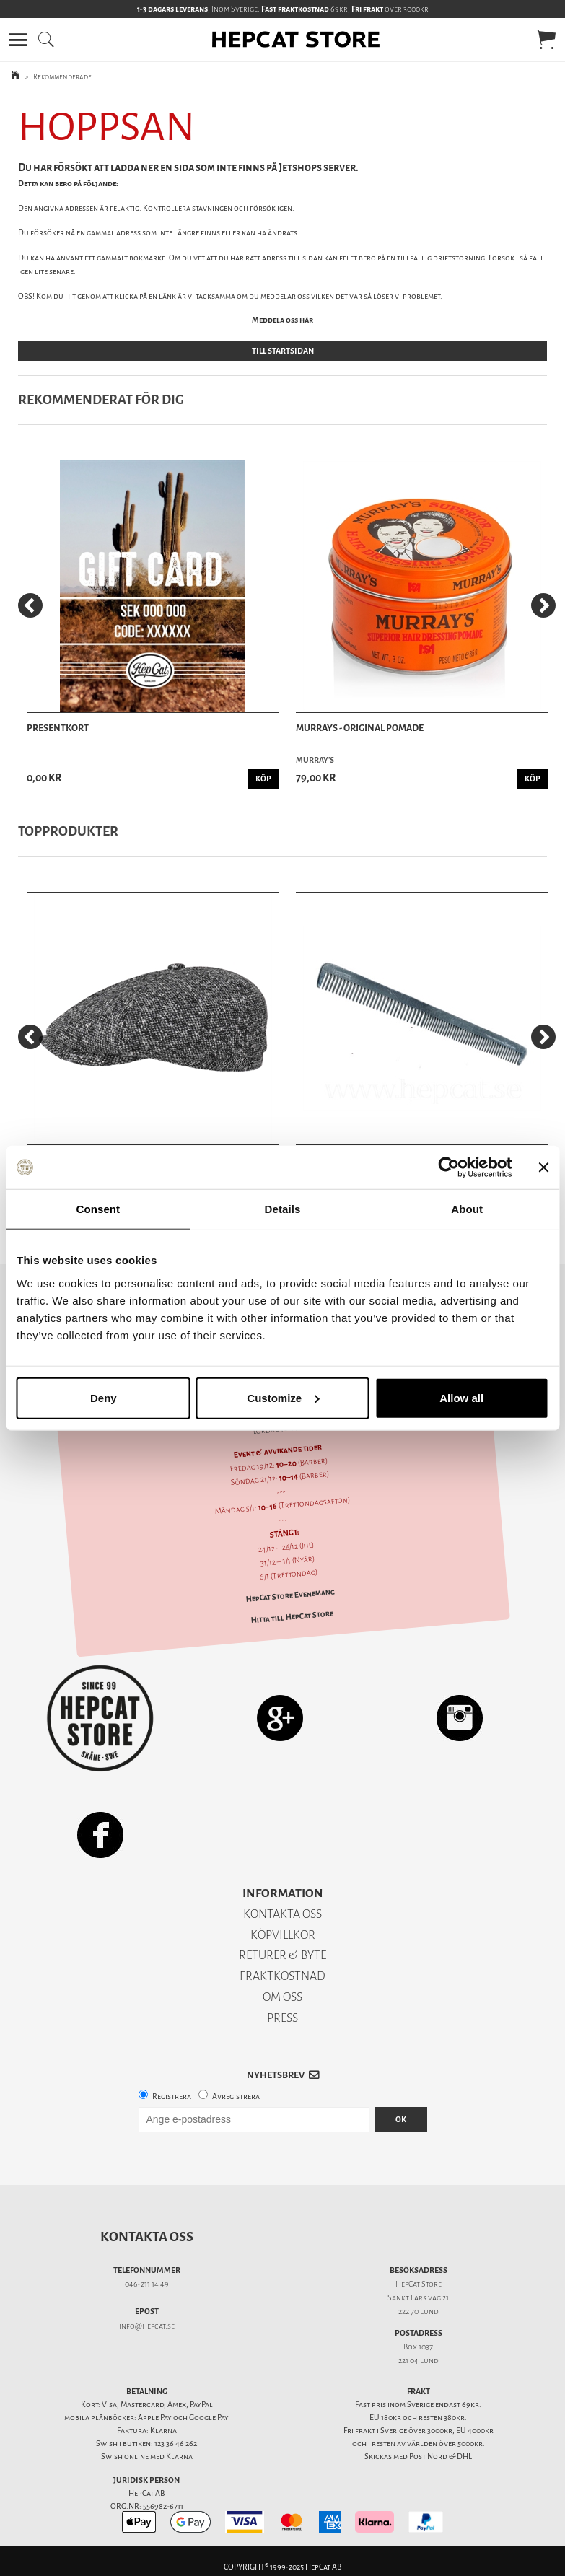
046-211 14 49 (147, 2284)
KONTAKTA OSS (282, 1914)
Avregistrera (236, 2096)
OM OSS (282, 1997)
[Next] (543, 605)
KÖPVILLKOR (282, 1934)
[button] (18, 39)
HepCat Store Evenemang (290, 1596)
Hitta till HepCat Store (291, 1617)
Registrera (171, 2096)
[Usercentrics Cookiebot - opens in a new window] (448, 1167)
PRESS (282, 2017)
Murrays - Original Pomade (360, 728)
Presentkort (58, 728)
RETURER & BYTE (282, 1955)
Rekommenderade (62, 77)
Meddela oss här (282, 320)
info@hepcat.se (147, 2326)
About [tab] (467, 1209)
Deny (103, 1397)
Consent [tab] (98, 1209)
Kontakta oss (146, 2237)
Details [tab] (283, 1209)
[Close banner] (543, 1167)
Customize (283, 1397)
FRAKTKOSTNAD (282, 1976)
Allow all (461, 1397)
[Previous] (30, 605)
